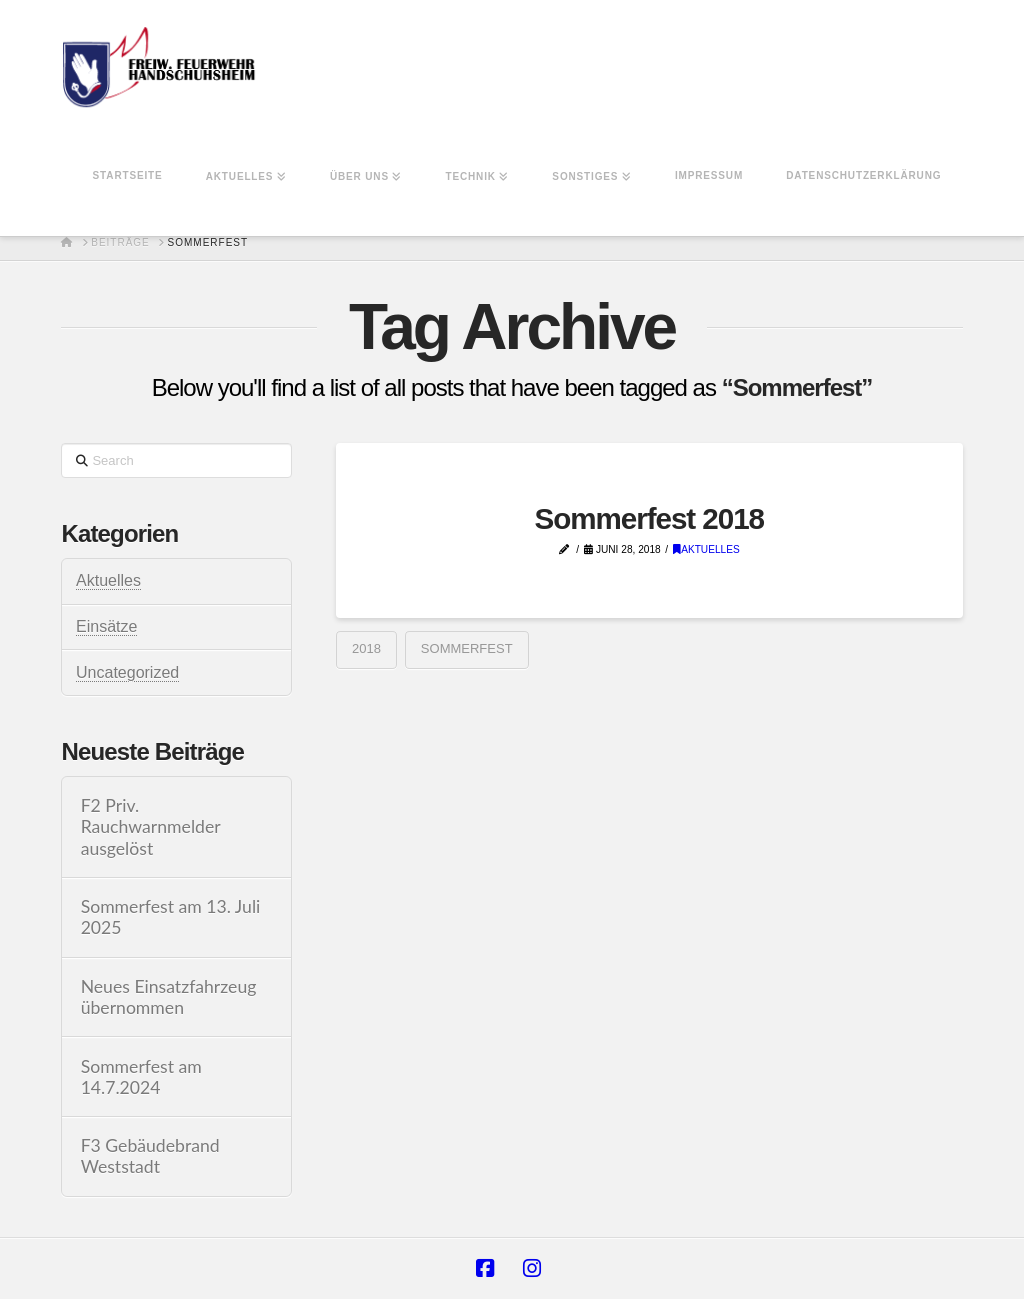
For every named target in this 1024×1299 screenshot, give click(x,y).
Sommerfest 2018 (649, 518)
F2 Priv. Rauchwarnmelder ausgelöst (151, 826)
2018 (366, 648)
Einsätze (106, 626)
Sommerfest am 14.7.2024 (141, 1077)
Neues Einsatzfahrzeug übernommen (169, 997)
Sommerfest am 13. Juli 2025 (171, 917)
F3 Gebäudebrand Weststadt (150, 1156)
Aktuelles (706, 549)
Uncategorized (127, 672)
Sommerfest (467, 648)
